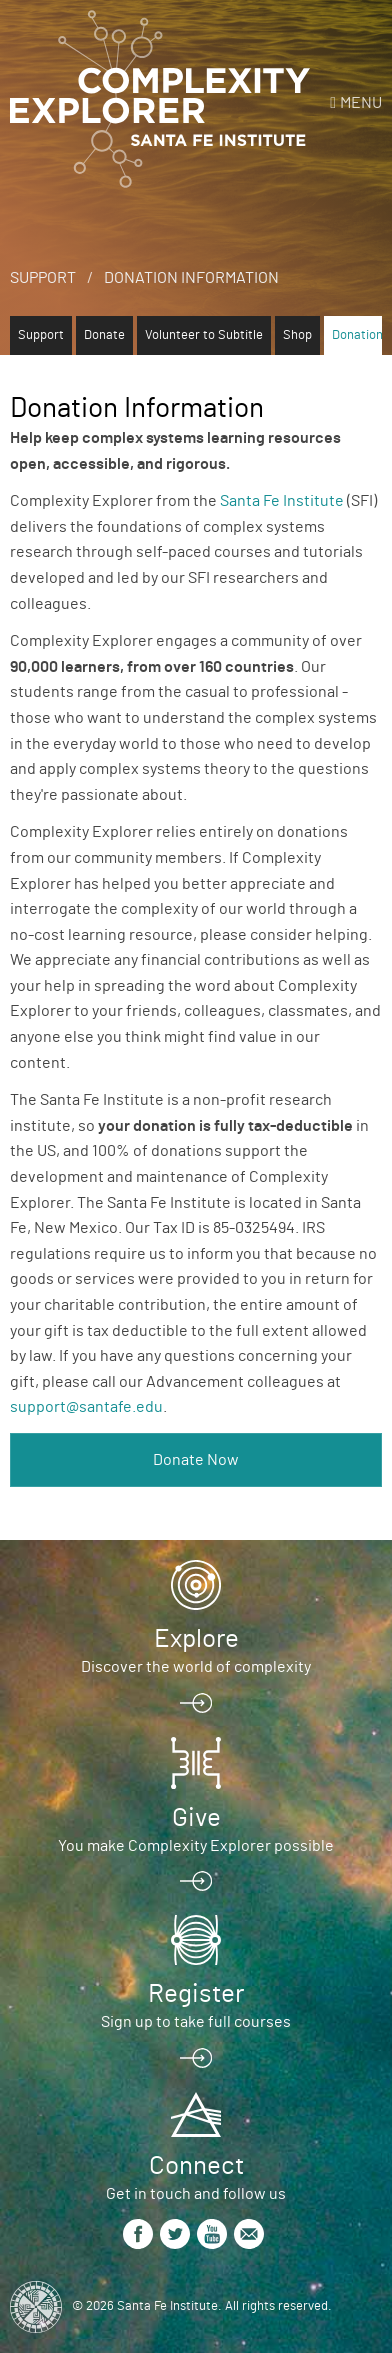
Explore (196, 1639)
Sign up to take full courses (196, 2022)
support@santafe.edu (86, 1407)
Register (196, 1994)
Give (196, 1818)
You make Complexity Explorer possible (196, 1846)
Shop (297, 335)
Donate (104, 335)
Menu (361, 103)
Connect (196, 2166)
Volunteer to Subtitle (204, 335)
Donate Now (196, 1460)
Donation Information (191, 278)
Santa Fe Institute (282, 501)
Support (43, 278)
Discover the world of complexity (196, 1667)
